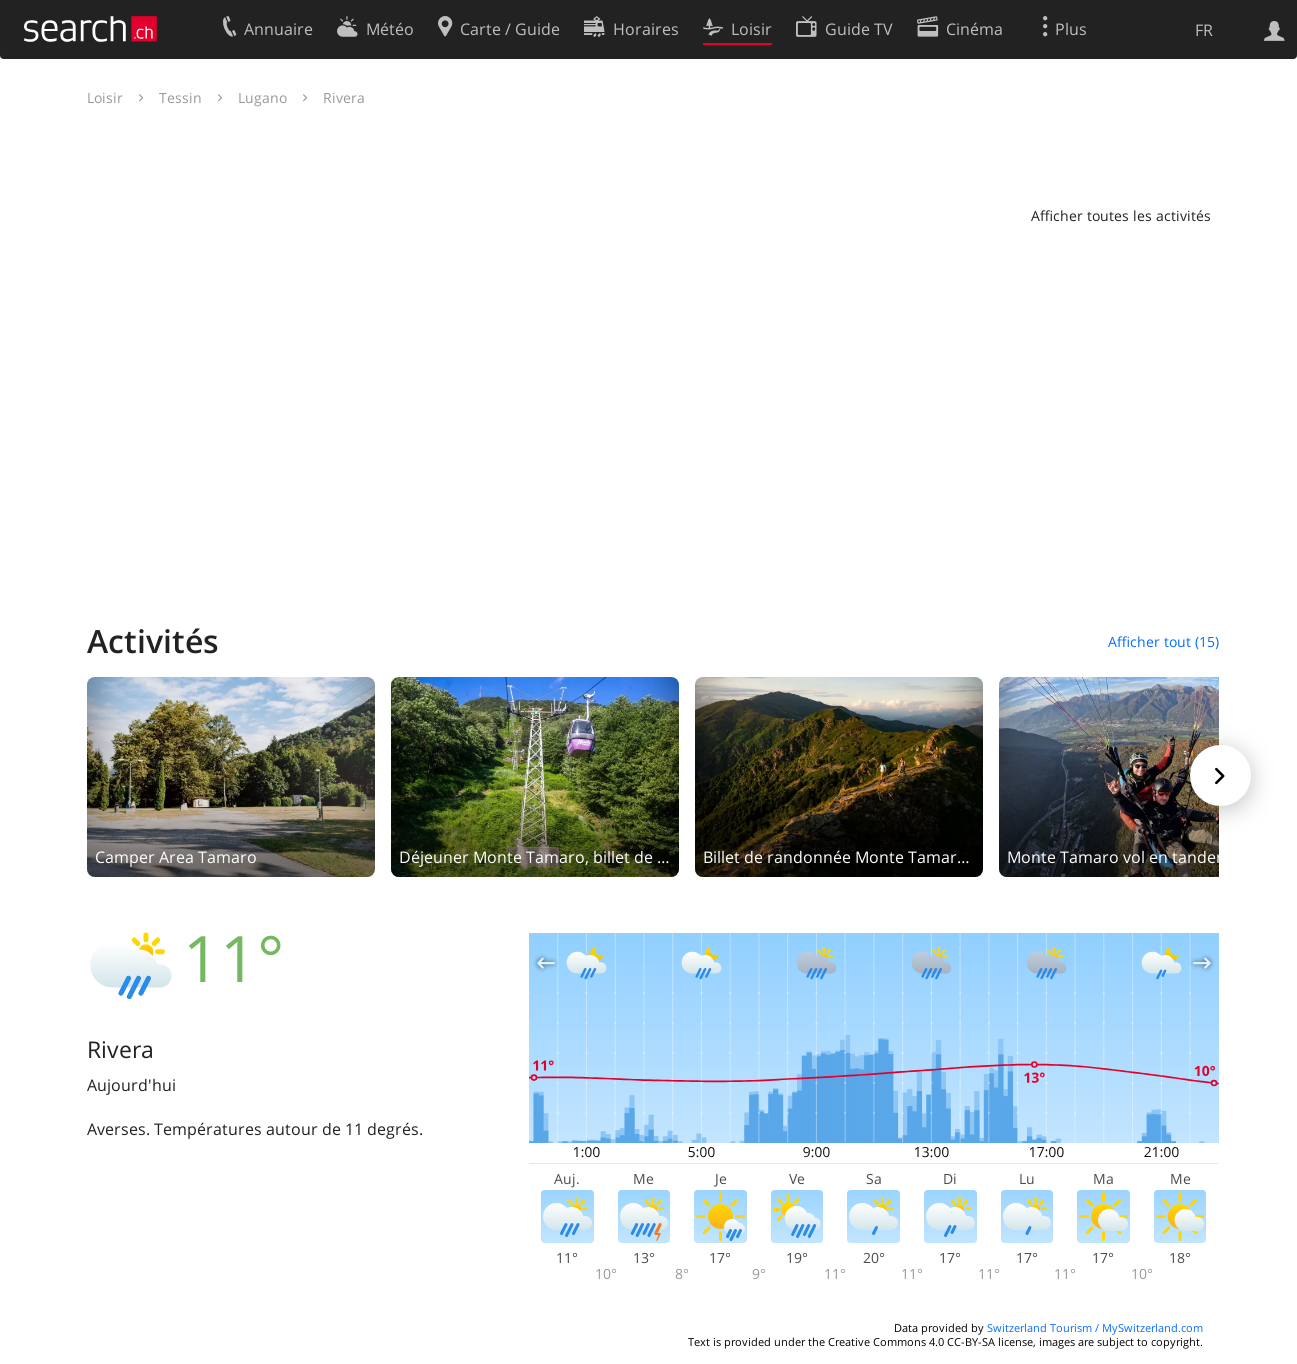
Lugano (262, 97)
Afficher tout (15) (1163, 641)
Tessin (180, 97)
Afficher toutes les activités (1121, 215)
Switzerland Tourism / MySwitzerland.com (1095, 1327)
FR (1204, 30)
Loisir (105, 97)
